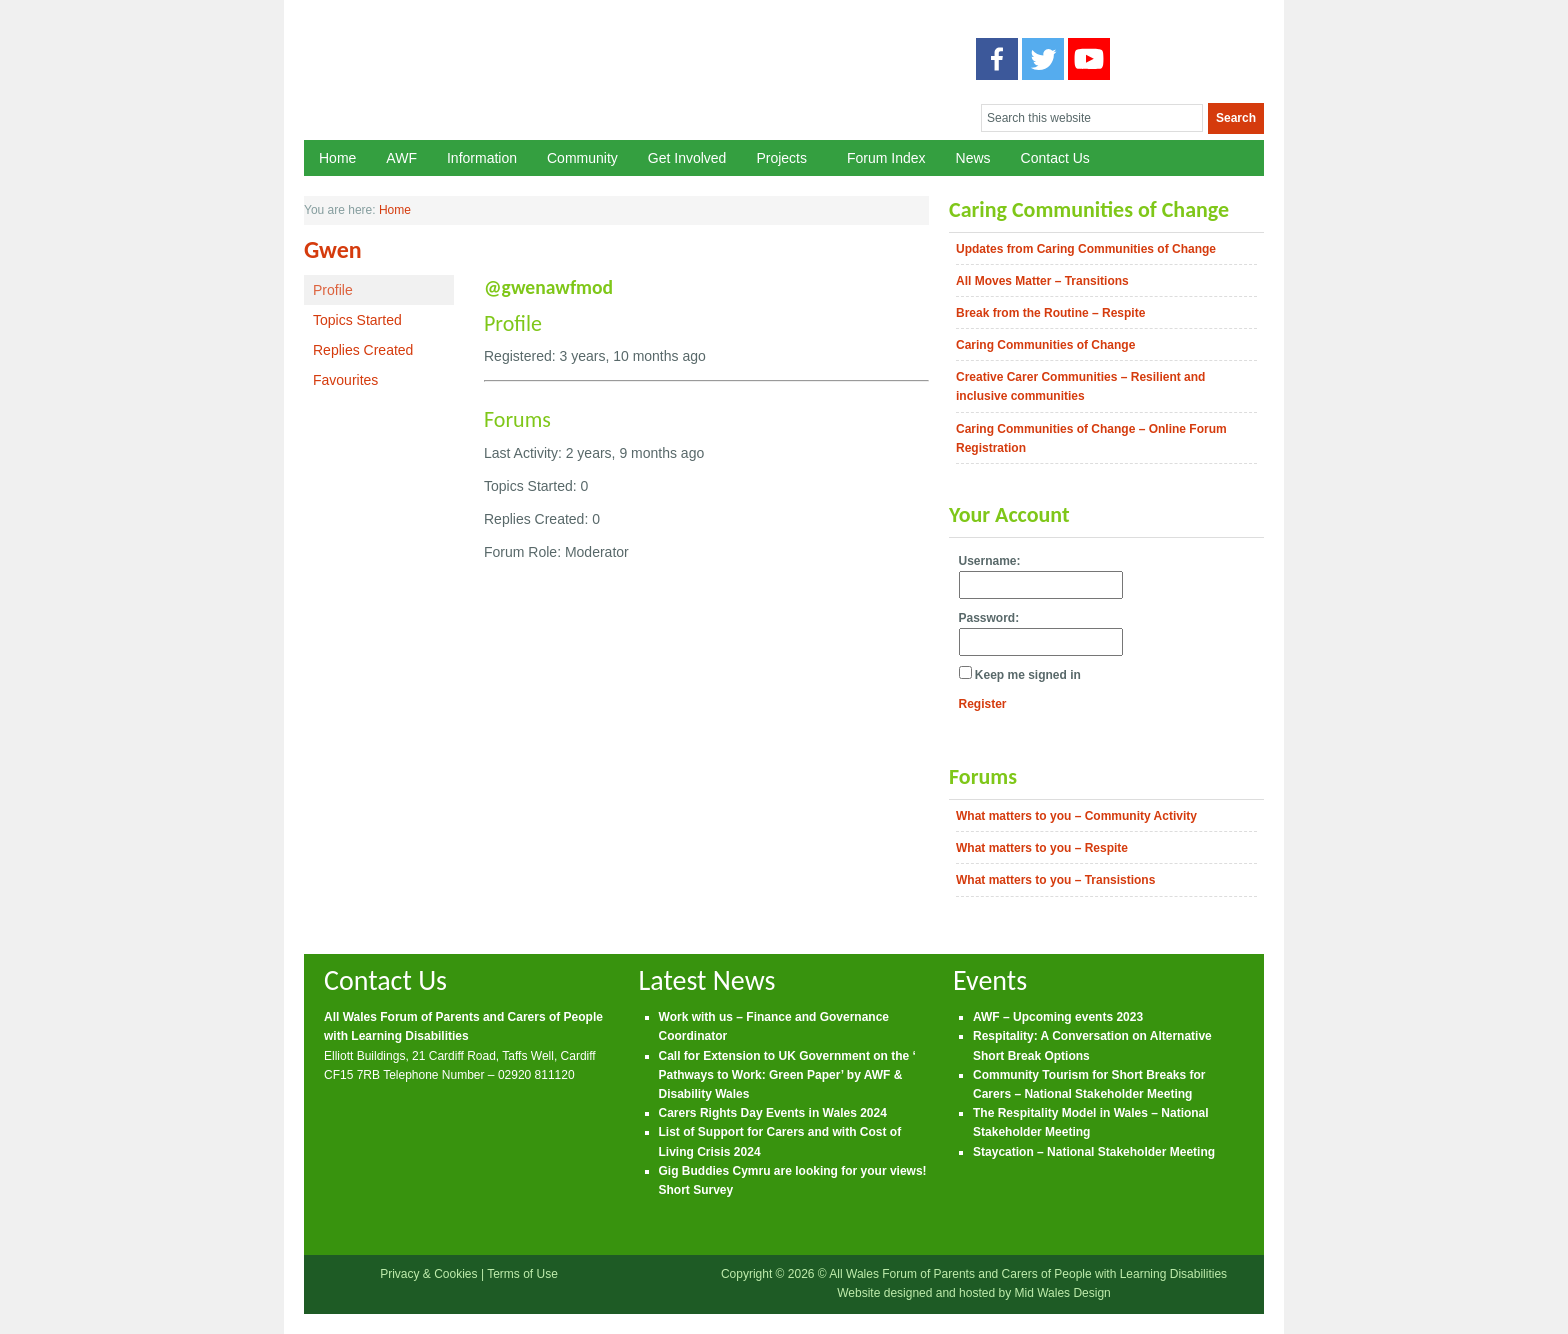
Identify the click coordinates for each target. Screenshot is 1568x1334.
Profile (333, 290)
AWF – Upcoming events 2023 (1058, 1017)
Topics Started (357, 320)
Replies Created (363, 350)
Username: (990, 561)
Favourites (345, 380)
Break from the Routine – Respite (1050, 313)
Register (983, 704)
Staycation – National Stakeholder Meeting (1094, 1152)
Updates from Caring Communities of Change (1086, 249)
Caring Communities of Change (1045, 345)
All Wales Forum (614, 82)
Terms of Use (522, 1274)
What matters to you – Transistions (1055, 880)
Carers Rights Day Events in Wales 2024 (773, 1113)
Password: (989, 618)
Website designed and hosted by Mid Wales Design (974, 1293)
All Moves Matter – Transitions (1042, 281)
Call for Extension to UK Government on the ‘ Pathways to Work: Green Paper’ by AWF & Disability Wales (787, 1075)
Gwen (333, 249)
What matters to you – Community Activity (1076, 816)
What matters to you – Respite (1042, 848)
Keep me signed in (1028, 675)
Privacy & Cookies (428, 1274)
